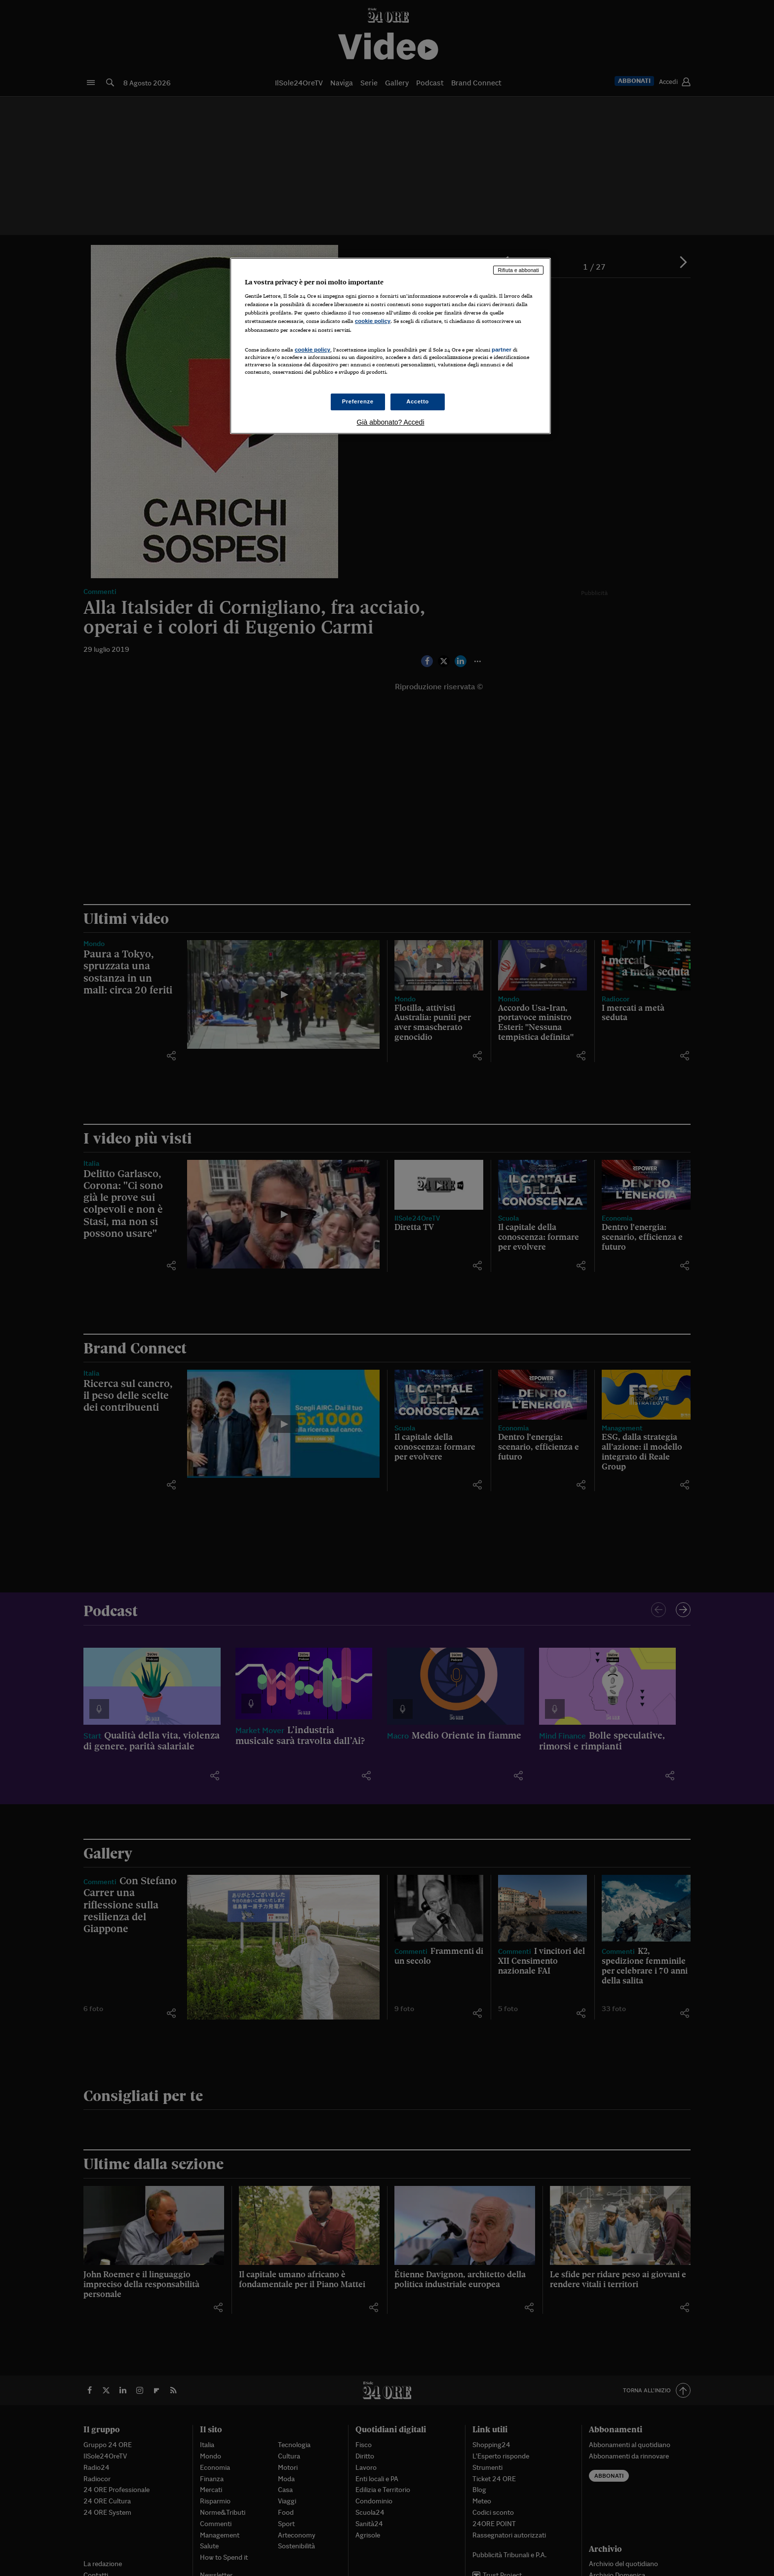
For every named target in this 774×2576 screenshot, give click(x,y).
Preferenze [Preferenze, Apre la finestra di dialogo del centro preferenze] (358, 401)
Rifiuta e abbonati (518, 270)
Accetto (417, 401)
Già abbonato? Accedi (391, 422)
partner (501, 350)
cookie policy (372, 321)
